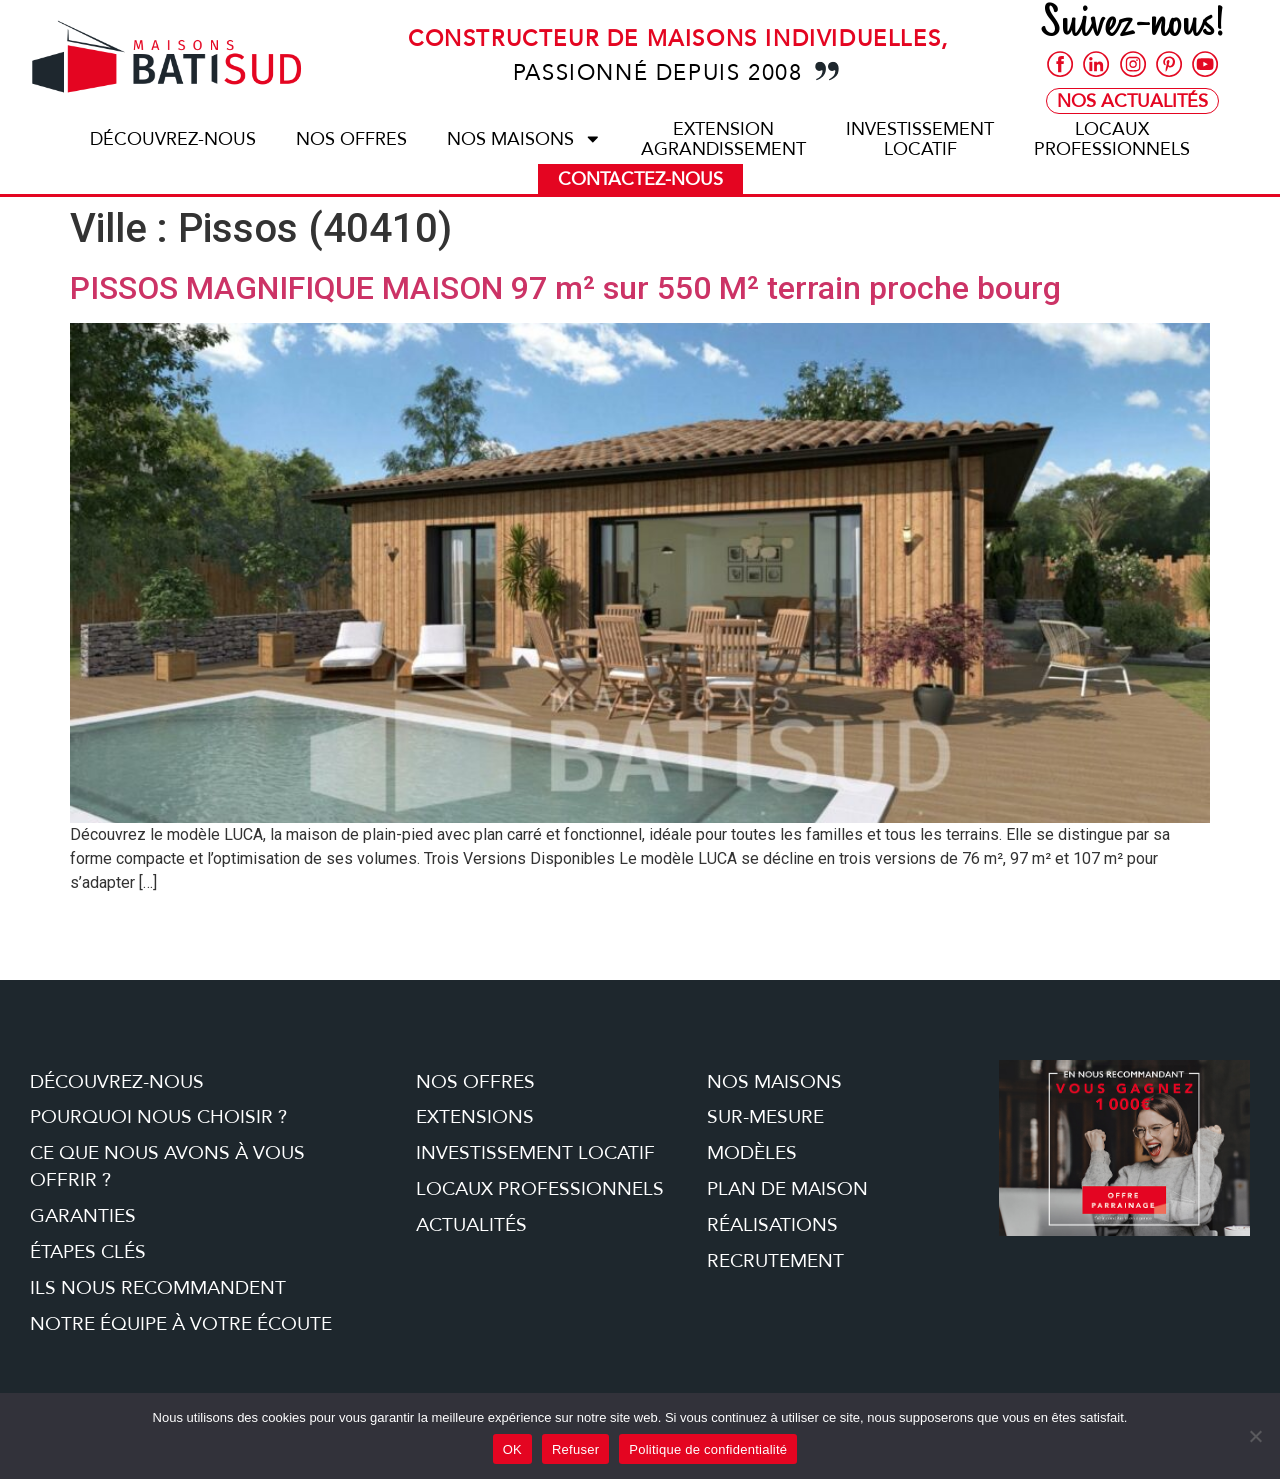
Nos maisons (524, 139)
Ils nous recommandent (158, 1288)
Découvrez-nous (173, 139)
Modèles (752, 1153)
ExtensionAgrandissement (723, 139)
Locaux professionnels (540, 1189)
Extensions (475, 1117)
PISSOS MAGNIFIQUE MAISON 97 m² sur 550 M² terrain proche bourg (565, 288)
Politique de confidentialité (708, 1449)
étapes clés (88, 1252)
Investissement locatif (535, 1153)
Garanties (83, 1216)
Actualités (471, 1225)
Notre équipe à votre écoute (181, 1324)
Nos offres (351, 139)
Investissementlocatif (920, 139)
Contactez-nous (640, 179)
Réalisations (772, 1225)
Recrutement (775, 1261)
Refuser (575, 1449)
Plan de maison (787, 1189)
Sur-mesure (765, 1117)
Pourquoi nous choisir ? (158, 1117)
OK (512, 1449)
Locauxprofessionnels (1112, 139)
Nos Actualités (1132, 103)
